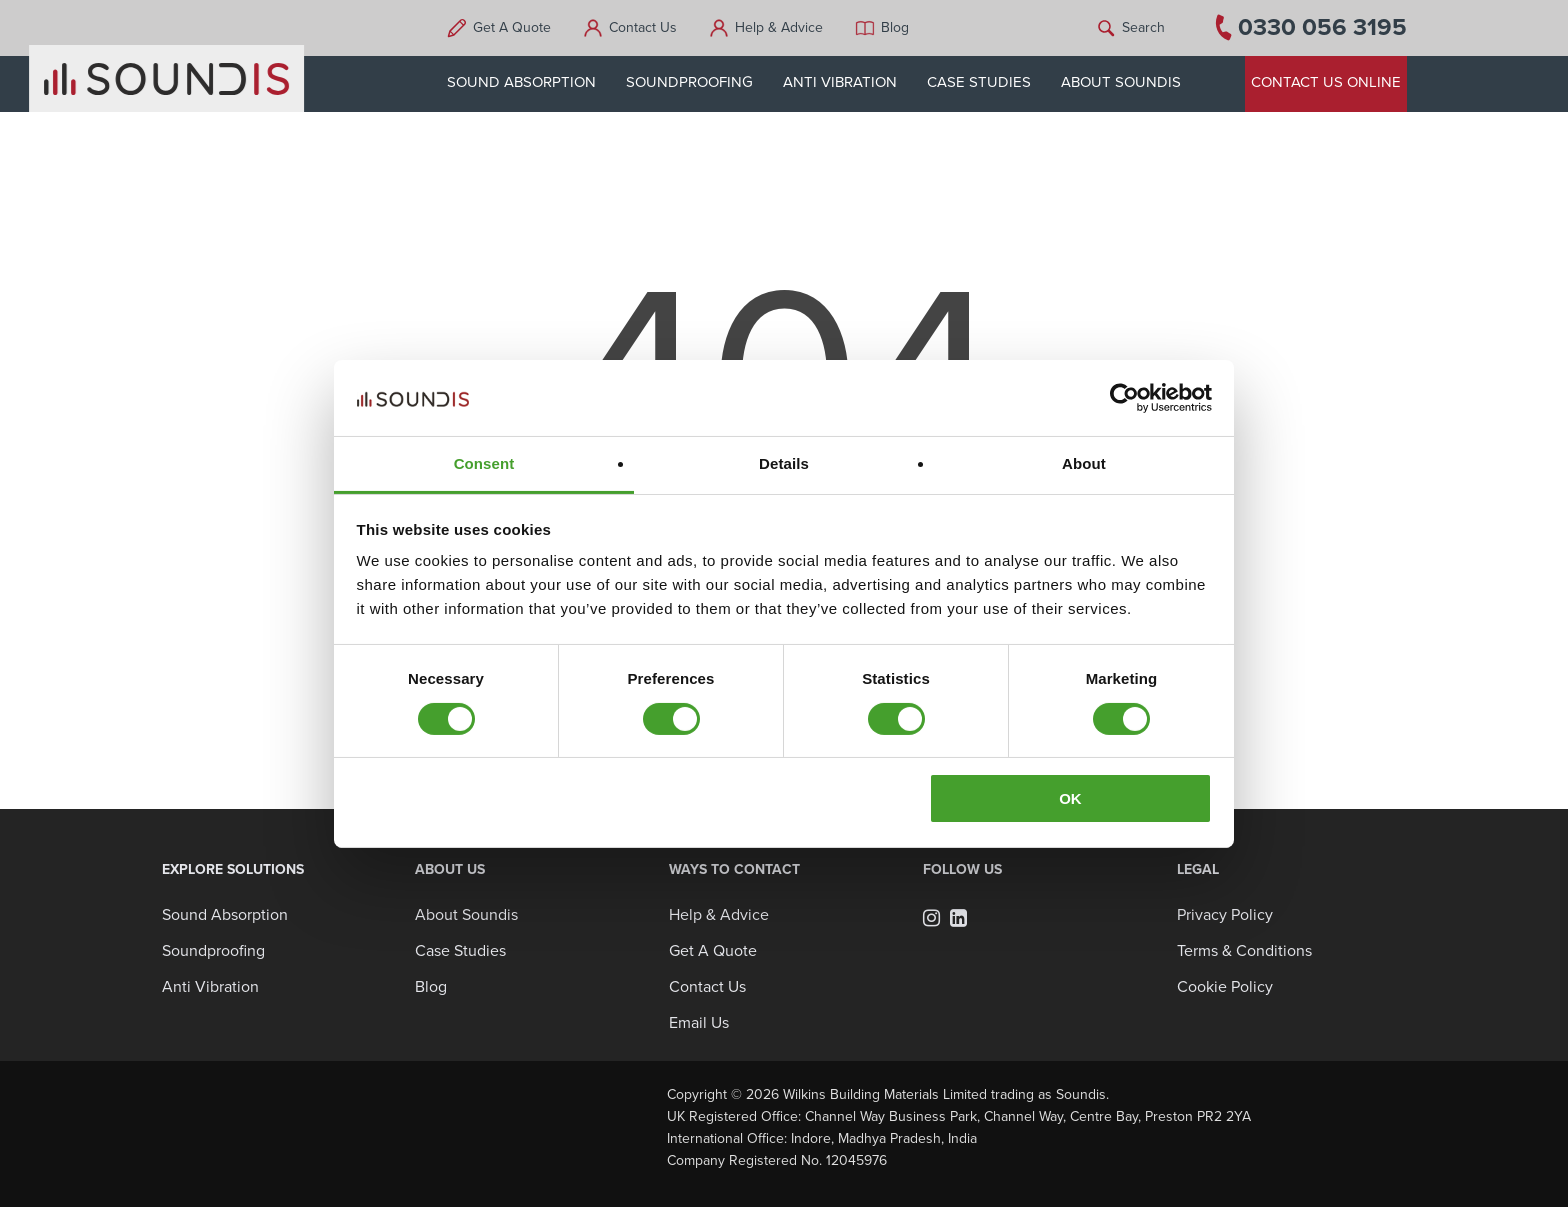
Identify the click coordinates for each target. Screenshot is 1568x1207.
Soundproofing (213, 951)
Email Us (699, 1023)
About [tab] (1084, 463)
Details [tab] (784, 463)
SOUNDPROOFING (702, 82)
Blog (908, 27)
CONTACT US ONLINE (1326, 82)
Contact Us (656, 27)
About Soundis (466, 915)
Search (1143, 27)
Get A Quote (525, 27)
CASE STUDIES (992, 82)
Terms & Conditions (1244, 951)
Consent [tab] (484, 463)
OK (1070, 798)
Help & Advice (792, 27)
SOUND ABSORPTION (534, 82)
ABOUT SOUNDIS (1134, 82)
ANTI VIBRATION (853, 82)
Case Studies (460, 951)
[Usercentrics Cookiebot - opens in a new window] (1124, 398)
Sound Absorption (225, 915)
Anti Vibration (210, 987)
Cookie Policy (1225, 987)
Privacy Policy (1225, 915)
